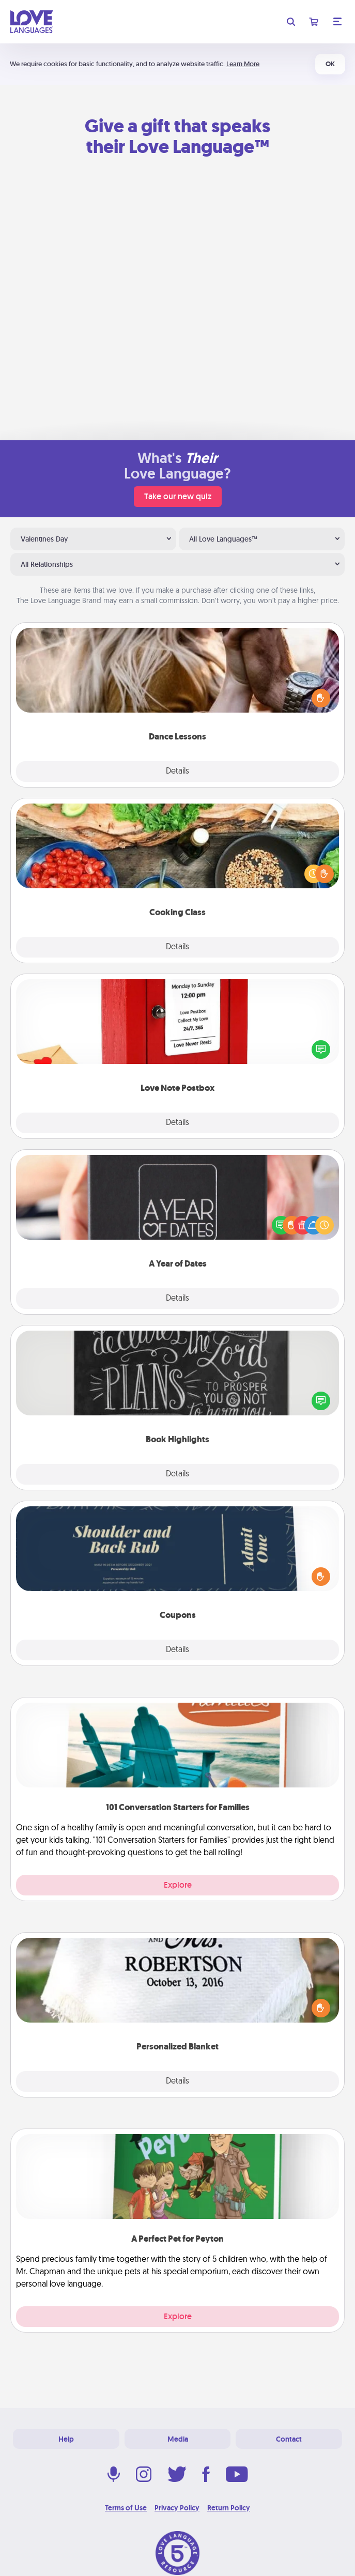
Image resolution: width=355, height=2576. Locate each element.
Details (177, 771)
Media (177, 2439)
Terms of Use (126, 2507)
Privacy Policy (177, 2507)
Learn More (242, 63)
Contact (289, 2439)
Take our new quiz (177, 496)
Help (66, 2439)
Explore (178, 1884)
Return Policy (228, 2507)
